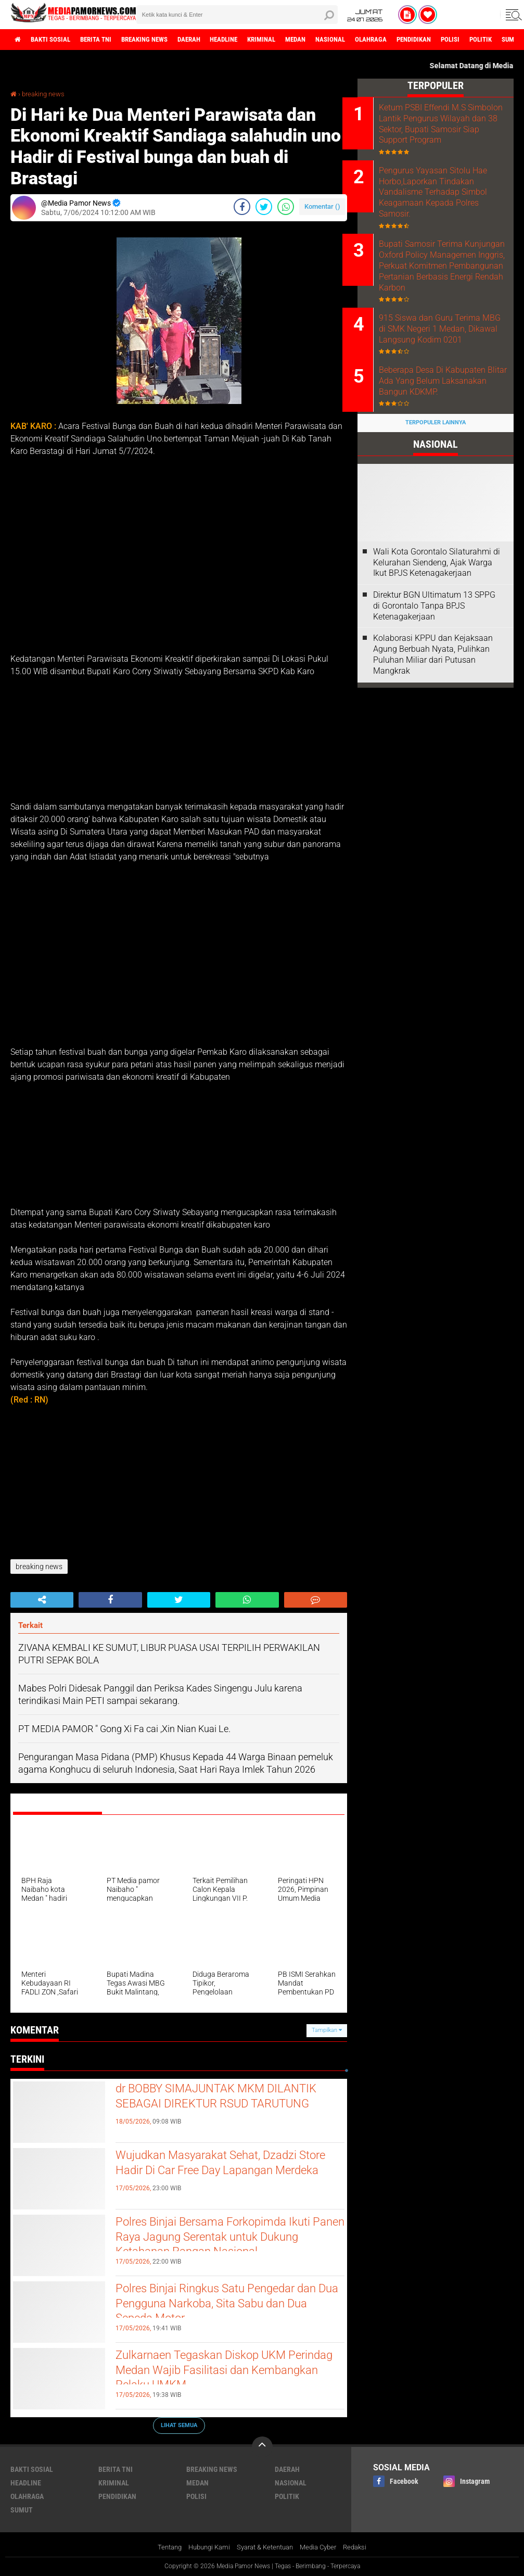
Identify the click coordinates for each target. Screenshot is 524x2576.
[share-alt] (41, 1600)
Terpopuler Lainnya (435, 463)
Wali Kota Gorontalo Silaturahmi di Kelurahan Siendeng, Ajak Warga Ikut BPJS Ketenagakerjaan (436, 604)
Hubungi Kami (204, 2547)
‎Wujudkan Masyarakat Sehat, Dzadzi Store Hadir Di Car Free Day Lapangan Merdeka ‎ (226, 2174)
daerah (210, 39)
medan (332, 39)
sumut (21, 2509)
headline (250, 39)
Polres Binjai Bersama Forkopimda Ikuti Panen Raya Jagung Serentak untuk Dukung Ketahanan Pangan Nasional (217, 2249)
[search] (237, 14)
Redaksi (363, 2547)
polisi (504, 39)
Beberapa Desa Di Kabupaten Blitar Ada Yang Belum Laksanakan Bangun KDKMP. (447, 422)
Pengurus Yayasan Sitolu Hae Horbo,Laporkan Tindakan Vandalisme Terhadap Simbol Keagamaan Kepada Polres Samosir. (448, 205)
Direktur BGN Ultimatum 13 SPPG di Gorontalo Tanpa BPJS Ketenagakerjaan (434, 647)
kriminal (293, 39)
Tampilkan (327, 2030)
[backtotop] (262, 2446)
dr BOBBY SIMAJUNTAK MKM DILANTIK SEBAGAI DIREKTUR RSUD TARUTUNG (225, 2107)
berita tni (106, 39)
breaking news (160, 39)
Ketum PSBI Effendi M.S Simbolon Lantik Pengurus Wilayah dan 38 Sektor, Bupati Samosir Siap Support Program (448, 129)
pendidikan (463, 39)
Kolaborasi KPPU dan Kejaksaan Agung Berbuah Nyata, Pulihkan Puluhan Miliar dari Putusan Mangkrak (433, 696)
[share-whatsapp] (285, 206)
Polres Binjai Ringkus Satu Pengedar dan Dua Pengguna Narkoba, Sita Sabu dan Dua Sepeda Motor (228, 2307)
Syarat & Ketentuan (265, 2547)
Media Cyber (324, 2547)
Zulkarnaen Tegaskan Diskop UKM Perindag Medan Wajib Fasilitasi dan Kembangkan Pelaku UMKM (222, 2374)
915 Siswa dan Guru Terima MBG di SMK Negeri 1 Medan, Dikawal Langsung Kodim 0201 (448, 362)
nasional (371, 39)
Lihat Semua (179, 2424)
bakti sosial (55, 39)
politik (287, 2496)
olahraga (415, 39)
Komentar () (322, 206)
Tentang (161, 2547)
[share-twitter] (263, 206)
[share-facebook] (242, 206)
